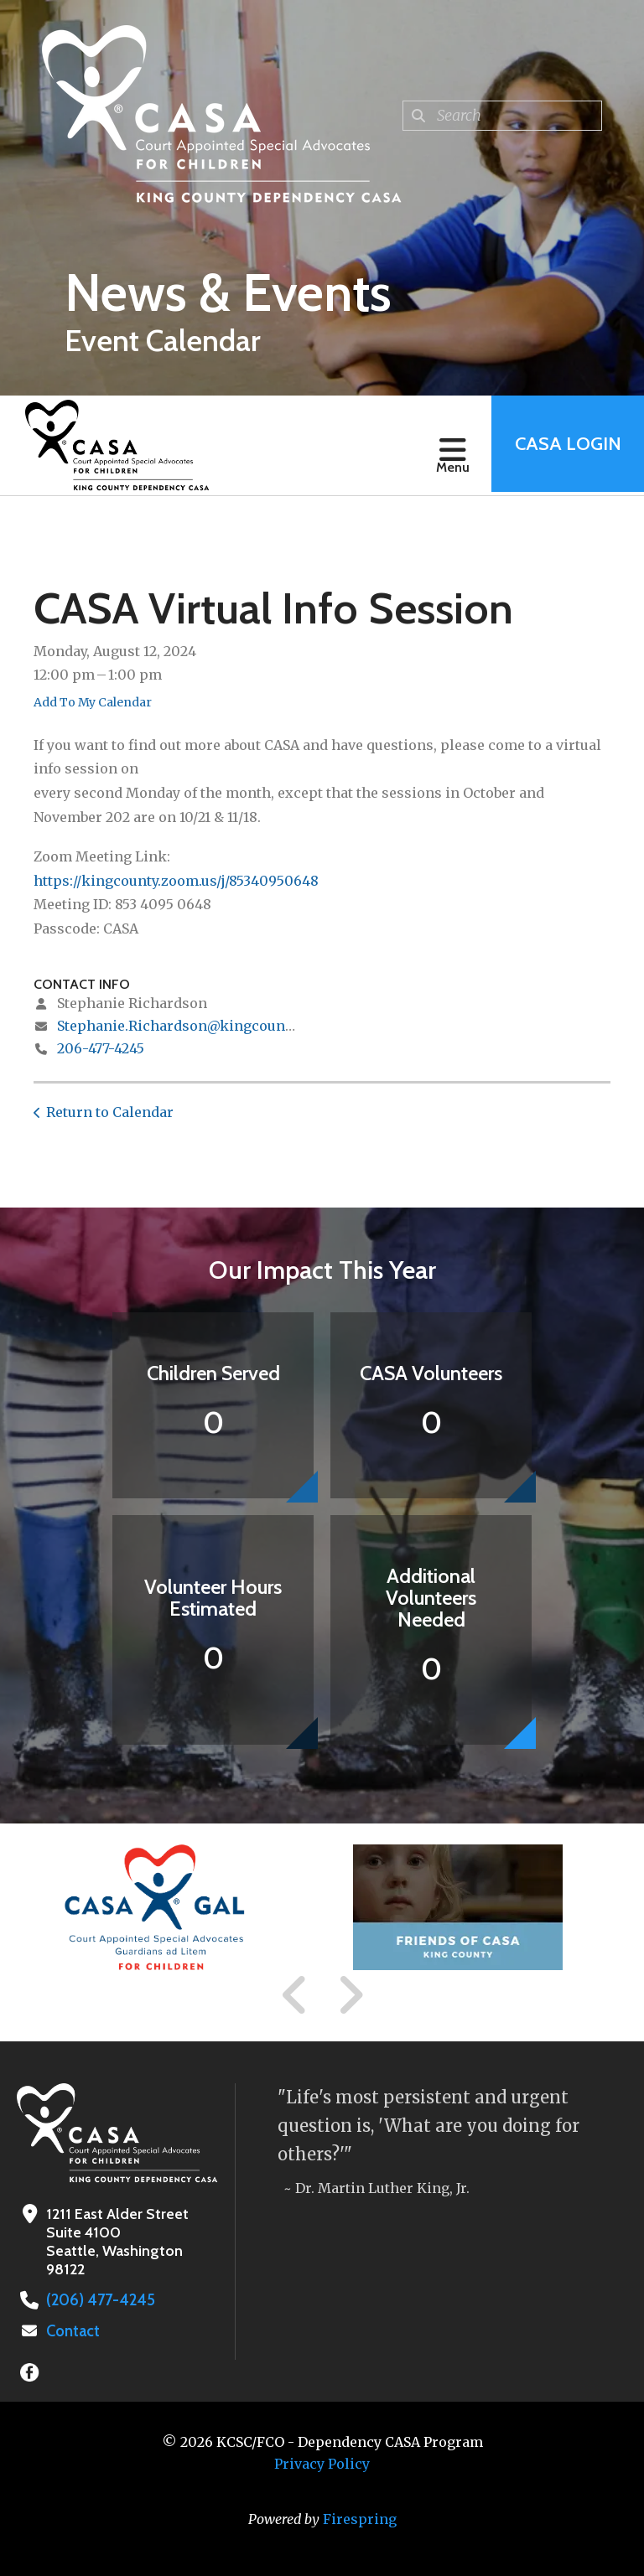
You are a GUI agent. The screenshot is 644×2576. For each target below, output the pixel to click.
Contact (73, 2331)
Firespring (360, 2519)
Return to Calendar (110, 1112)
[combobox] (502, 116)
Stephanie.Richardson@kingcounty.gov (190, 1025)
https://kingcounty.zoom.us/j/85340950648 (176, 880)
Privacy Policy (322, 2463)
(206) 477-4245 (97, 2300)
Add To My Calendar (93, 702)
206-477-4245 (100, 1048)
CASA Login (565, 445)
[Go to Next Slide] (350, 1995)
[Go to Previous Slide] (295, 1995)
